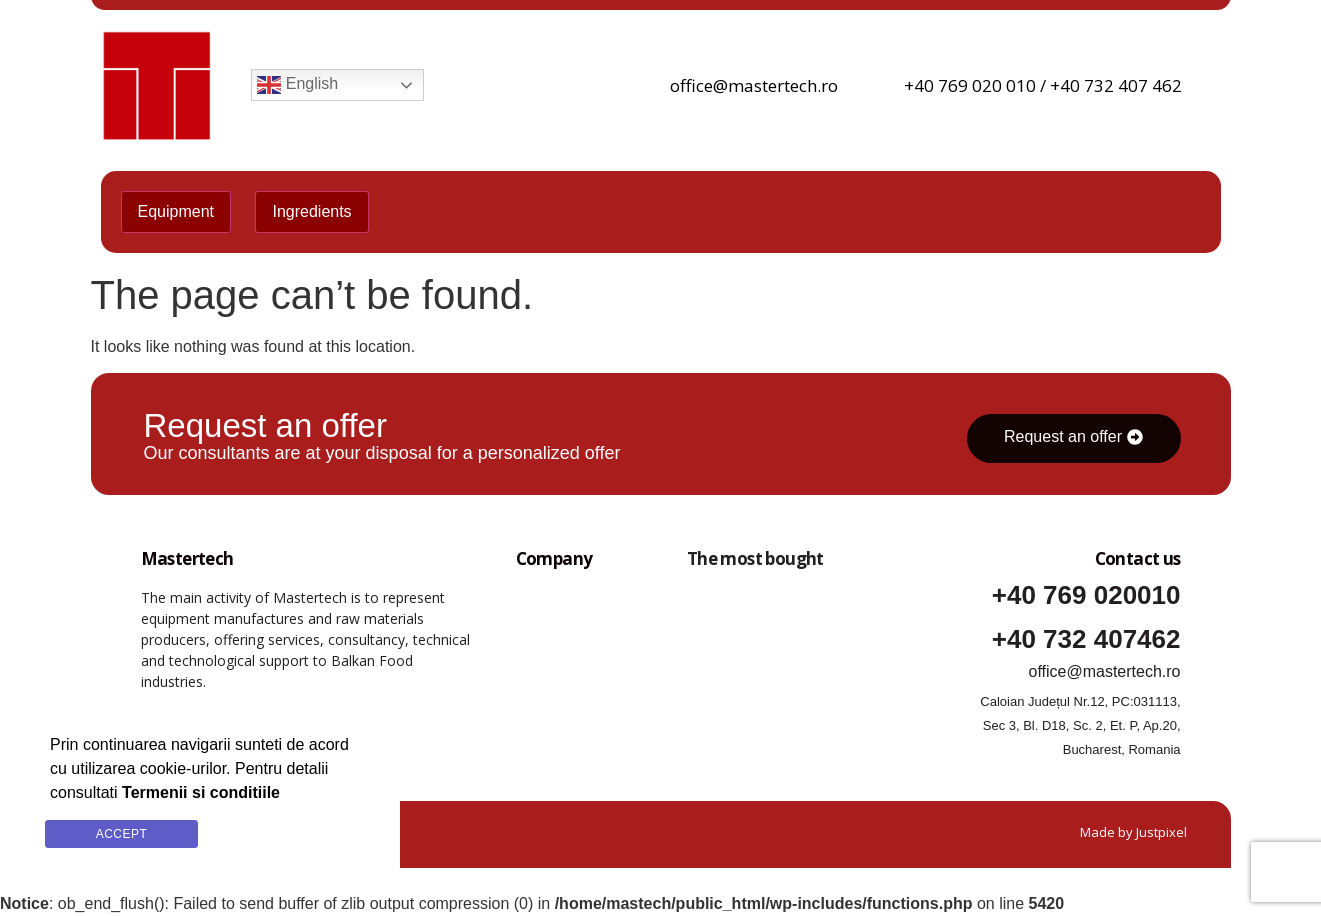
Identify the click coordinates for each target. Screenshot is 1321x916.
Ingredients (311, 211)
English (297, 85)
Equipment (176, 211)
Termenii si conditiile (294, 843)
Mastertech (187, 558)
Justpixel (1161, 832)
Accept (122, 834)
